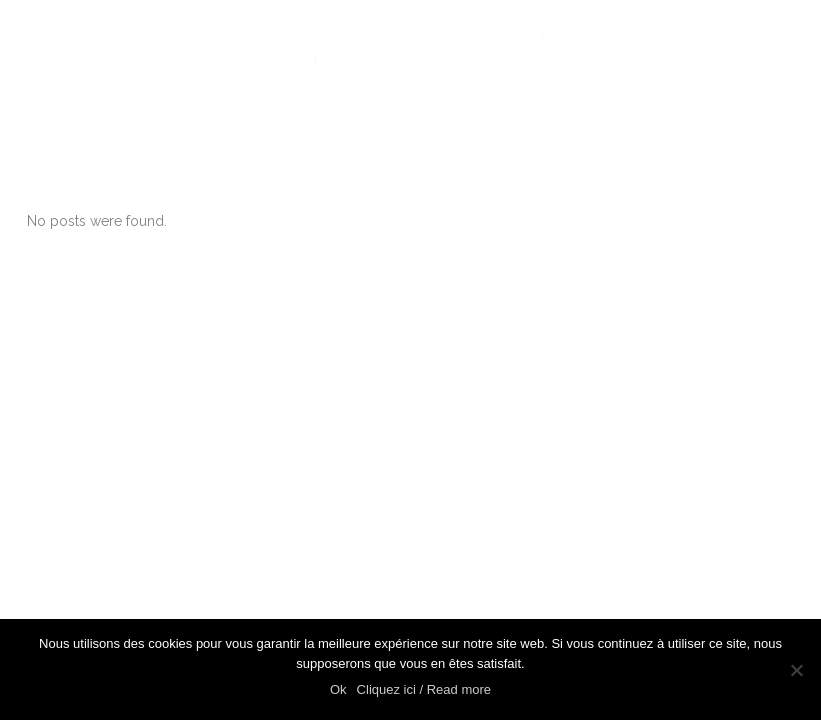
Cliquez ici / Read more (424, 689)
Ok (338, 689)
